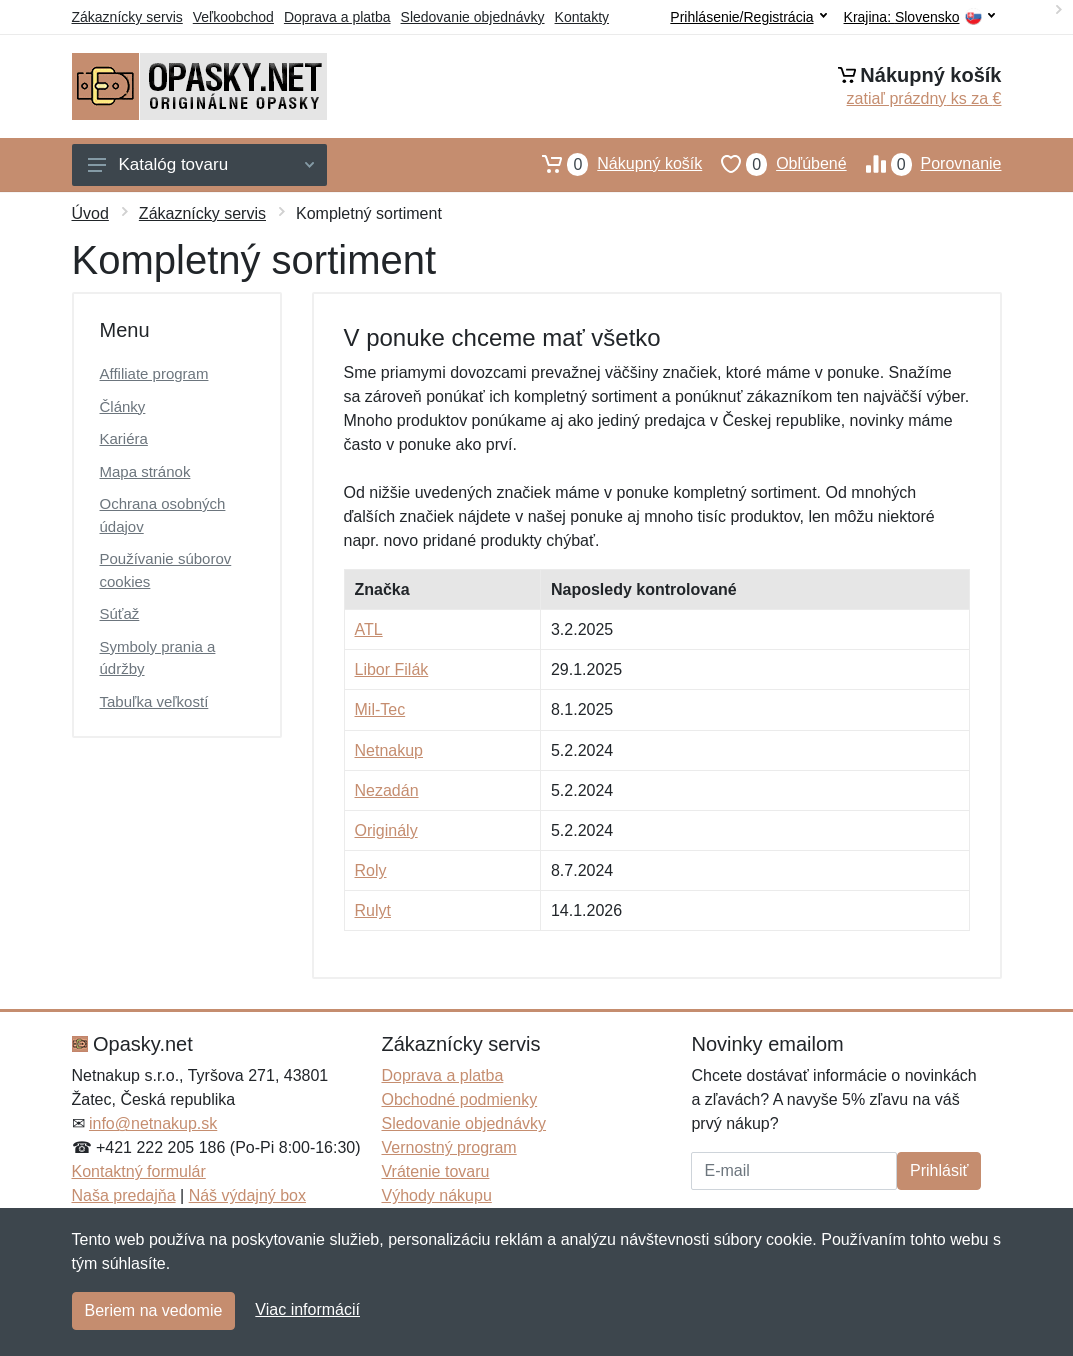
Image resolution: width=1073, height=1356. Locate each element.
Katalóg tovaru (201, 164)
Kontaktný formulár (139, 1171)
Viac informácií (307, 1309)
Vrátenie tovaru (435, 1171)
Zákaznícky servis (127, 17)
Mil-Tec (380, 709)
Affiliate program (154, 373)
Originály (386, 830)
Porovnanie (924, 164)
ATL (369, 629)
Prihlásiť (939, 1170)
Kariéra (124, 438)
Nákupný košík (612, 164)
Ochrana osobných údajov (163, 515)
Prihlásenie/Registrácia (748, 17)
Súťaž (120, 613)
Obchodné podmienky (459, 1099)
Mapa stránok (145, 471)
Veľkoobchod (233, 17)
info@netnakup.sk (153, 1123)
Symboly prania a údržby (158, 658)
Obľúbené (774, 164)
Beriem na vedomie (154, 1310)
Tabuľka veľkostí (154, 701)
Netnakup (389, 750)
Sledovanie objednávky (473, 17)
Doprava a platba (337, 17)
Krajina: (919, 17)
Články (123, 406)
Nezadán (387, 790)
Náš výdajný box (247, 1195)
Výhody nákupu (436, 1195)
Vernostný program (448, 1147)
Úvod (90, 213)
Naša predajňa (124, 1195)
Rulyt (373, 910)
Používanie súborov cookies (166, 570)
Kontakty (582, 17)
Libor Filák (392, 669)
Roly (371, 870)
